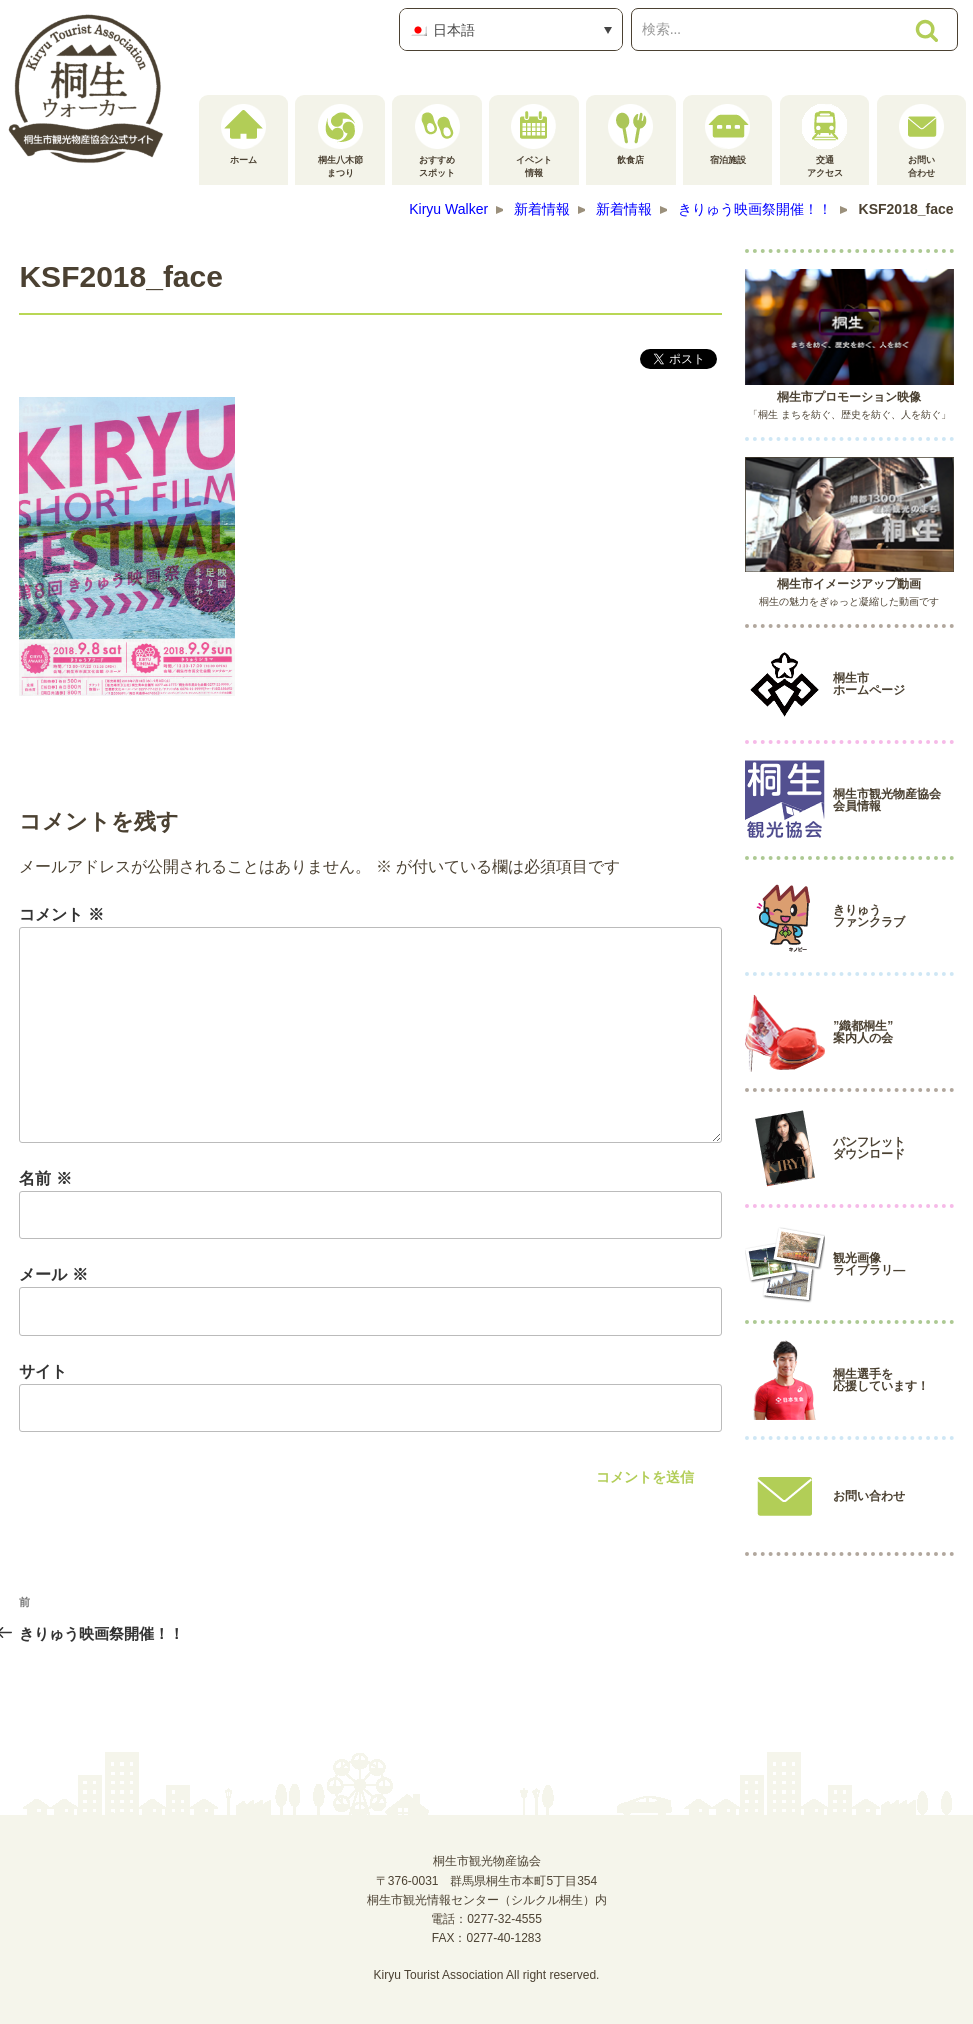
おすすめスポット (437, 141)
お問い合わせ (921, 141)
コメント (61, 914)
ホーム (243, 134)
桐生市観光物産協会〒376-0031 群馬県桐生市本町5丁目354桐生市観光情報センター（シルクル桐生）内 (487, 1880)
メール (53, 1274)
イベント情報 (533, 141)
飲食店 (630, 134)
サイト (43, 1371)
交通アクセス (824, 141)
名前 (45, 1178)
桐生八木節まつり (340, 141)
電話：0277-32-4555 (486, 1919)
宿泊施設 (727, 134)
